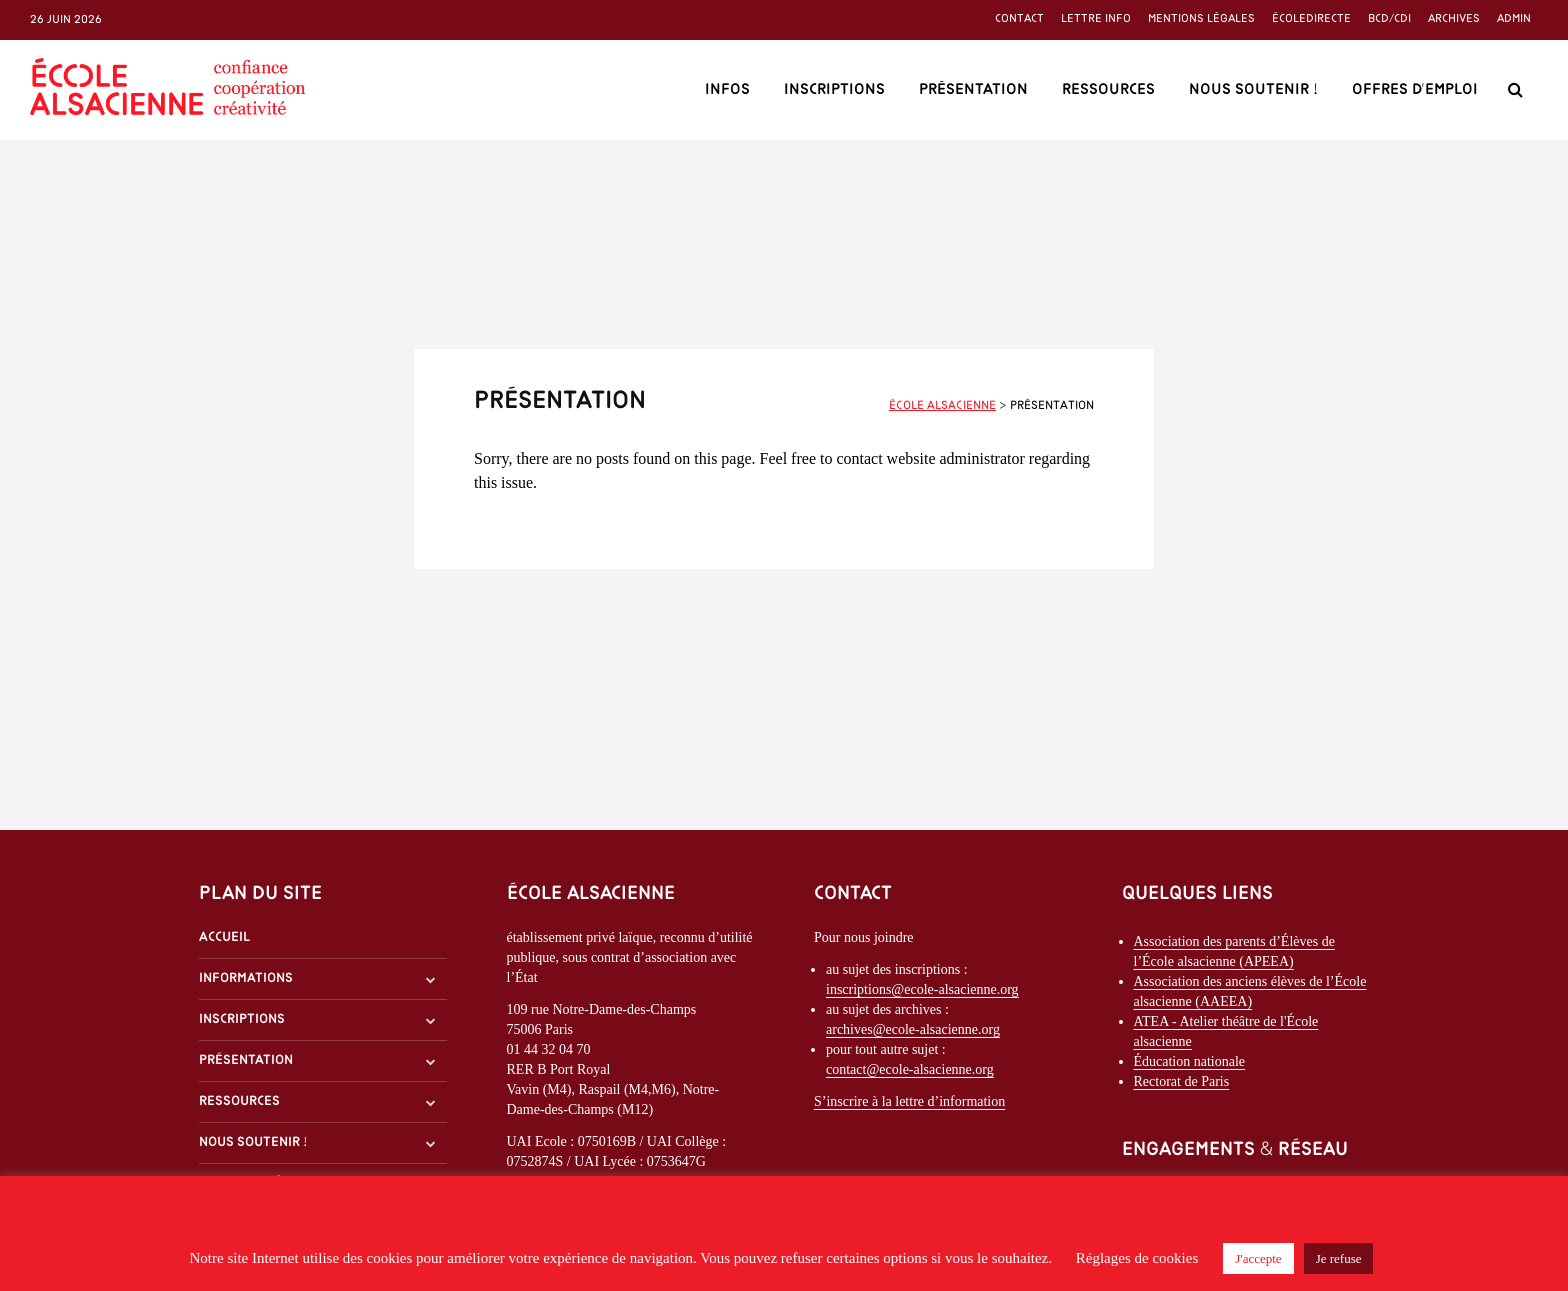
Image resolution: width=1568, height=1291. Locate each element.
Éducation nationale (1190, 1061)
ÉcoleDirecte (1311, 19)
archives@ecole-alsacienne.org (913, 1029)
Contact (1019, 19)
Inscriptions (834, 90)
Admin (1514, 19)
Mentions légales (1201, 19)
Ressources (1108, 90)
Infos (727, 90)
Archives (1454, 19)
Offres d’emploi (1415, 90)
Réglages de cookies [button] (1137, 1258)
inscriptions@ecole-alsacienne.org (922, 989)
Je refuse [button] (1339, 1258)
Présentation (973, 90)
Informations (246, 978)
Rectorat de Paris (1182, 1081)
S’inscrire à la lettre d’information (909, 1101)
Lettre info (1096, 19)
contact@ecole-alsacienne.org (910, 1069)
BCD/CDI (1389, 19)
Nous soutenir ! (1253, 90)
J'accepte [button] (1258, 1258)
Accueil (224, 937)
